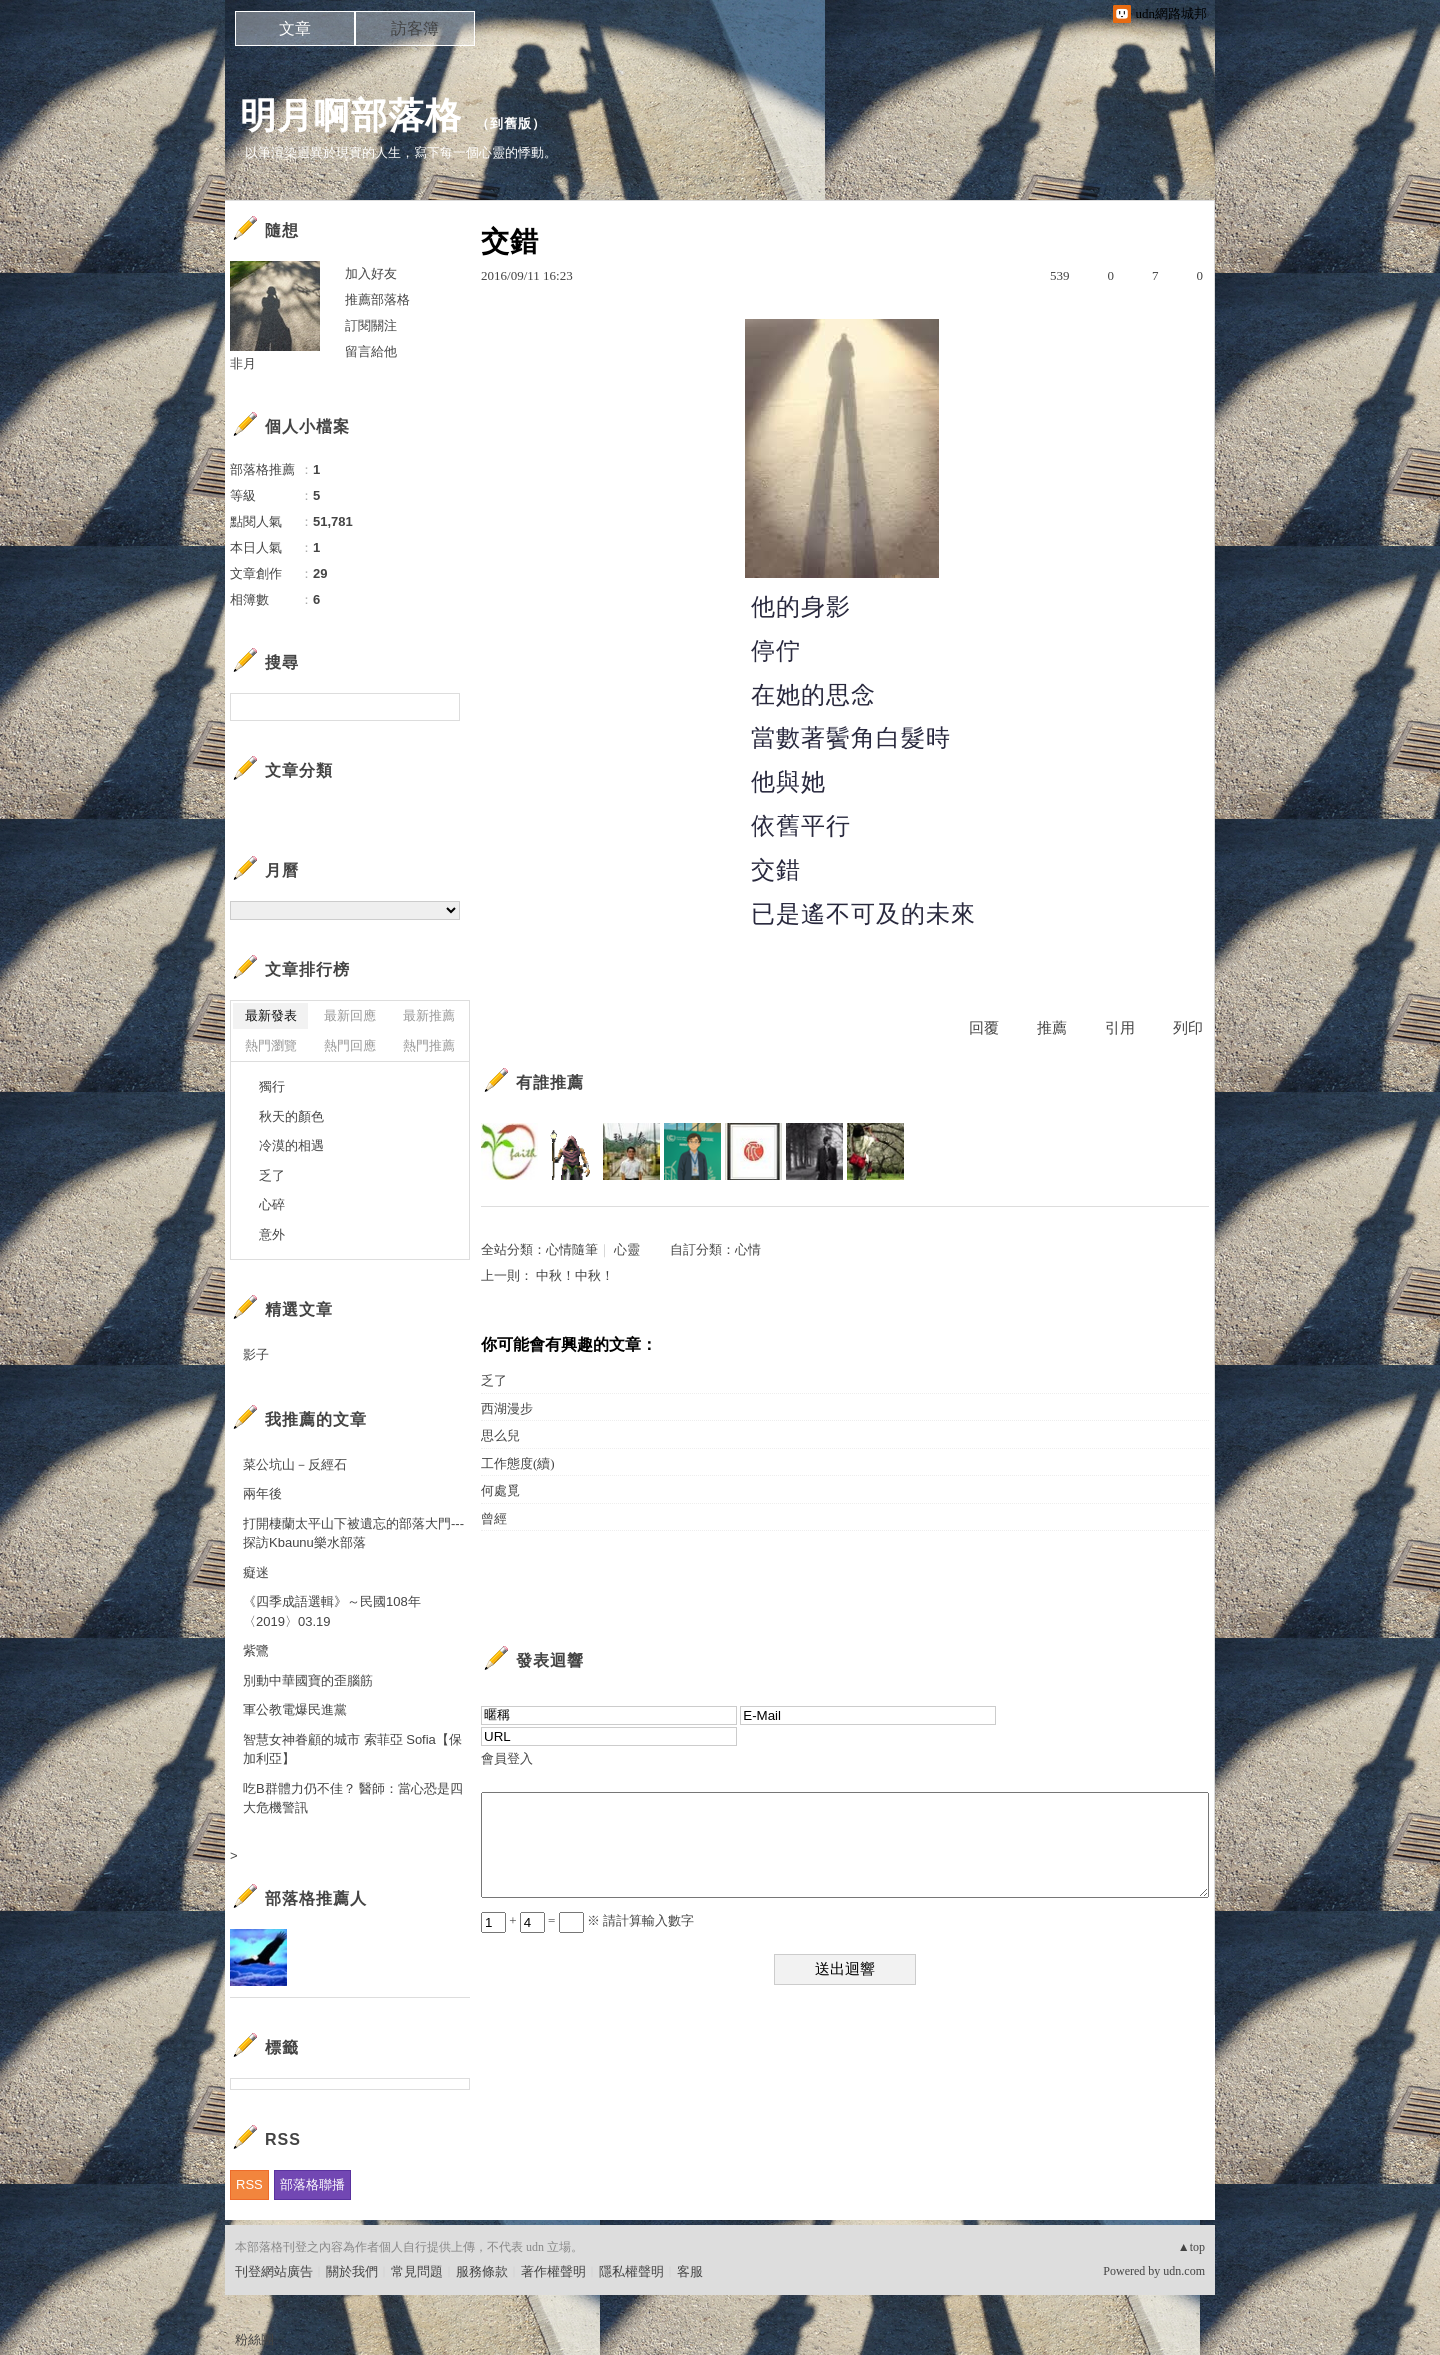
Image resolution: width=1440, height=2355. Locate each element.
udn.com (1184, 2271)
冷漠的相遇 (291, 1145)
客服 (690, 2271)
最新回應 (350, 1015)
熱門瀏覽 (271, 1045)
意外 (272, 1234)
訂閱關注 (371, 325)
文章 (295, 28)
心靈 (627, 1249)
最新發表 (271, 1015)
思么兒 (500, 1435)
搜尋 (442, 707)
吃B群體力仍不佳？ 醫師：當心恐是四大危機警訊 (353, 1798)
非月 (243, 363)
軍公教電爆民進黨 (295, 1709)
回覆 (984, 1028)
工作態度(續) (518, 1463)
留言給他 (371, 351)
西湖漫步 (507, 1408)
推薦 (1052, 1028)
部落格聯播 (312, 2184)
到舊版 (511, 123)
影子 (256, 1354)
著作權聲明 (553, 2271)
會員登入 (507, 1758)
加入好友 (371, 273)
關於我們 (352, 2271)
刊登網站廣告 (274, 2271)
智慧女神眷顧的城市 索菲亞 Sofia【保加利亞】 (352, 1749)
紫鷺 (256, 1650)
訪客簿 (415, 28)
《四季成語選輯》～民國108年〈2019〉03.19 (332, 1611)
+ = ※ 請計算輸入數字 (587, 1920)
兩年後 (262, 1493)
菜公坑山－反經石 (295, 1464)
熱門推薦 (429, 1045)
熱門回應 (350, 1045)
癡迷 (256, 1572)
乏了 (494, 1380)
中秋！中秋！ (575, 1275)
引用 (1120, 1028)
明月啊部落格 (351, 115)
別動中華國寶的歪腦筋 (308, 1680)
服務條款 (482, 2271)
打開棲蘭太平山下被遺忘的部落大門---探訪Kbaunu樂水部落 (353, 1533)
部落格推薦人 (316, 1898)
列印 (1188, 1028)
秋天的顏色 (291, 1116)
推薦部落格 (377, 299)
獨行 (272, 1086)
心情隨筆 (572, 1249)
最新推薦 (429, 1015)
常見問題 (417, 2271)
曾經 (494, 1518)
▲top (1191, 2247)
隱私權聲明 (631, 2271)
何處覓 (500, 1490)
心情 (748, 1249)
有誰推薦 (550, 1082)
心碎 (272, 1204)
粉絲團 (254, 2339)
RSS (249, 2184)
